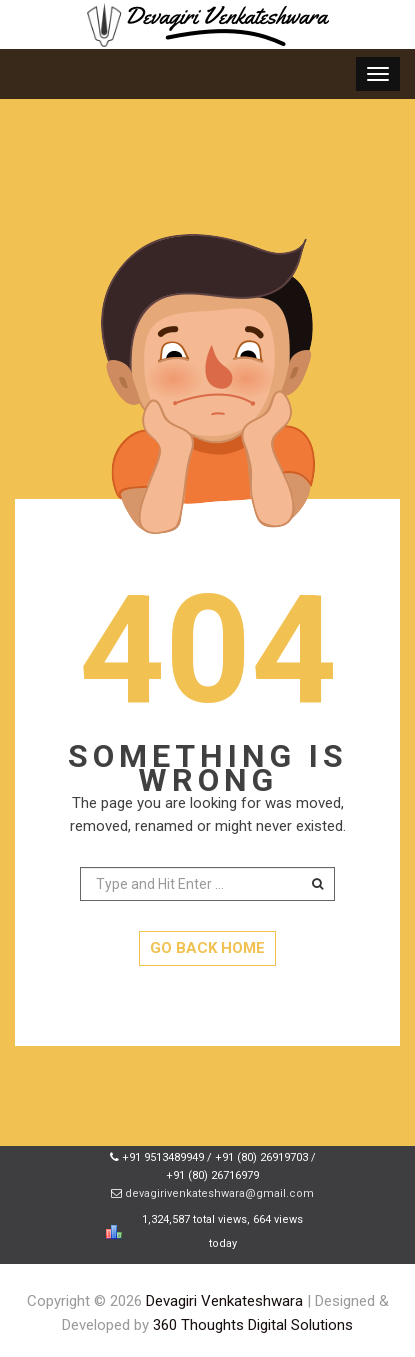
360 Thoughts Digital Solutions (253, 1325)
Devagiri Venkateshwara (224, 1301)
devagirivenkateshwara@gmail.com (219, 1193)
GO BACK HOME (207, 948)
